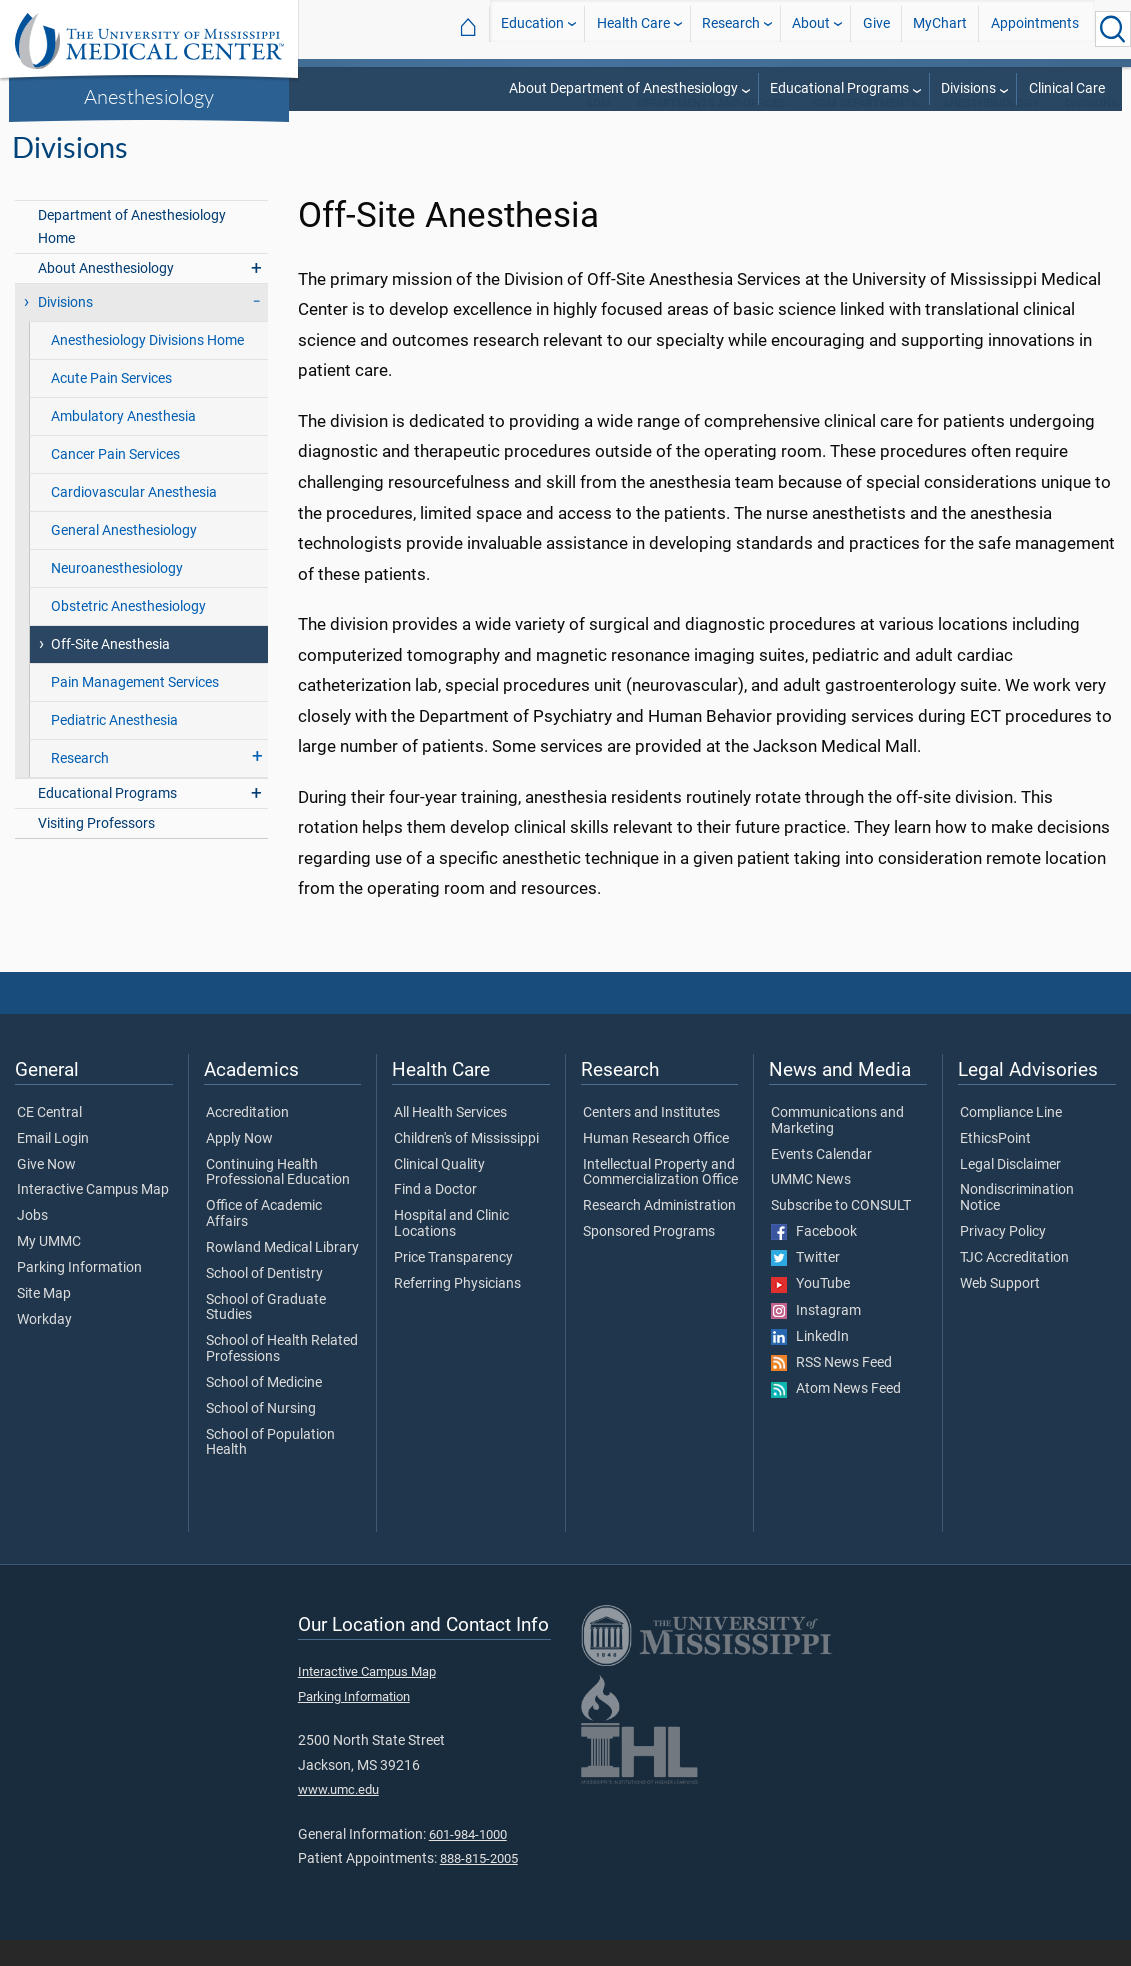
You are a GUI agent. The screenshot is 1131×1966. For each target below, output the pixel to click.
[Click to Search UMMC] (1113, 29)
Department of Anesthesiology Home (132, 253)
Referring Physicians (457, 1310)
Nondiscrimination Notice (1017, 1224)
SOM (598, 129)
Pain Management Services (135, 708)
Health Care (633, 28)
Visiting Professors (96, 849)
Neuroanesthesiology (117, 594)
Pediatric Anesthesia (114, 746)
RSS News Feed (831, 1389)
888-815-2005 (479, 1884)
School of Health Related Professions (282, 1375)
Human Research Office (656, 1165)
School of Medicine (264, 1409)
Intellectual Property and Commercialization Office (660, 1199)
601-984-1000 (468, 1860)
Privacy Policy (1003, 1258)
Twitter (805, 1284)
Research (731, 28)
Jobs (32, 1242)
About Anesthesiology (106, 294)
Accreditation (247, 1139)
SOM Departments (865, 129)
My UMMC (49, 1268)
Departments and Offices (711, 129)
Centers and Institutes (651, 1139)
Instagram (816, 1337)
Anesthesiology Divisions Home (147, 366)
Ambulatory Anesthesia (123, 442)
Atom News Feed (836, 1415)
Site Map (44, 1320)
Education (532, 28)
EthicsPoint (995, 1165)
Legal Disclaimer (1010, 1191)
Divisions (968, 88)
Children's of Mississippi (466, 1165)
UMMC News (811, 1206)
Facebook (814, 1258)
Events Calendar (821, 1181)
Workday (44, 1346)
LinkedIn (810, 1363)
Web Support (1000, 1310)
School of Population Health (270, 1469)
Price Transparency (453, 1284)
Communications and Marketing (837, 1147)
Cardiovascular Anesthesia (134, 518)
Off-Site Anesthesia (110, 670)
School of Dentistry (264, 1300)
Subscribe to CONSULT (841, 1232)
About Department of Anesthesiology (623, 88)
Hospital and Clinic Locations (451, 1250)
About (811, 28)
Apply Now (239, 1165)
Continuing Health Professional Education (278, 1199)
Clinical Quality (439, 1191)
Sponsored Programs (649, 1258)
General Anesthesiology (124, 556)
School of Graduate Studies (266, 1334)
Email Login (53, 1165)
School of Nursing (261, 1435)
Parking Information (79, 1294)
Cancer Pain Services (115, 480)
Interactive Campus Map (93, 1216)
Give (876, 28)
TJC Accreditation (1014, 1284)
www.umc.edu (338, 1815)
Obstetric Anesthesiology (128, 632)
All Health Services (450, 1139)
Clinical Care (1067, 88)
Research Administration (659, 1232)
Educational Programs (839, 88)
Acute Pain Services (111, 404)
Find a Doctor (435, 1216)
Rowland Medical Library (282, 1274)
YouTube (810, 1310)
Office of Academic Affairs (264, 1240)
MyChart (940, 28)
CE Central (49, 1139)
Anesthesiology (149, 96)
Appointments (1035, 28)
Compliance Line (1011, 1139)
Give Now (46, 1191)
